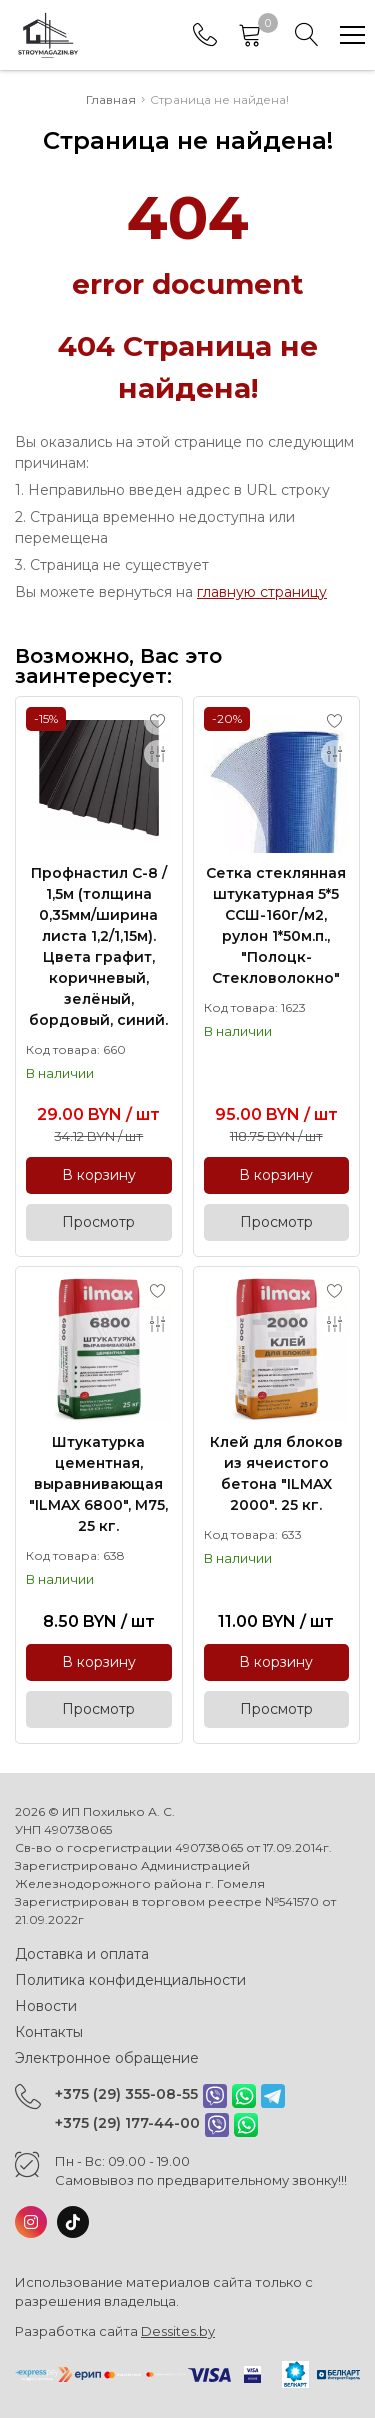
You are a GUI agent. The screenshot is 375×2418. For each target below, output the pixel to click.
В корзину (99, 1175)
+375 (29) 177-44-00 (127, 2123)
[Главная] (47, 35)
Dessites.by (178, 2331)
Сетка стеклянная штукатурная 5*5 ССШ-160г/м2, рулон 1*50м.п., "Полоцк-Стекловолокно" (276, 925)
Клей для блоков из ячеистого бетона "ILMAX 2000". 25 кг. (276, 1473)
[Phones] (205, 35)
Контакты (49, 2032)
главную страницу (262, 592)
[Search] (307, 35)
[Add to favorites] (158, 721)
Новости (46, 2006)
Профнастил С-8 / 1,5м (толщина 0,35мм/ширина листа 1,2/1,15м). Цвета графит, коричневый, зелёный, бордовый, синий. (98, 946)
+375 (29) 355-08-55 (126, 2094)
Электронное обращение (107, 2058)
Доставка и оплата (82, 1954)
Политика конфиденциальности (130, 1980)
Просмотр (98, 1222)
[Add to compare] (158, 754)
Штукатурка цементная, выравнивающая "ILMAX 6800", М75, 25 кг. (98, 1484)
